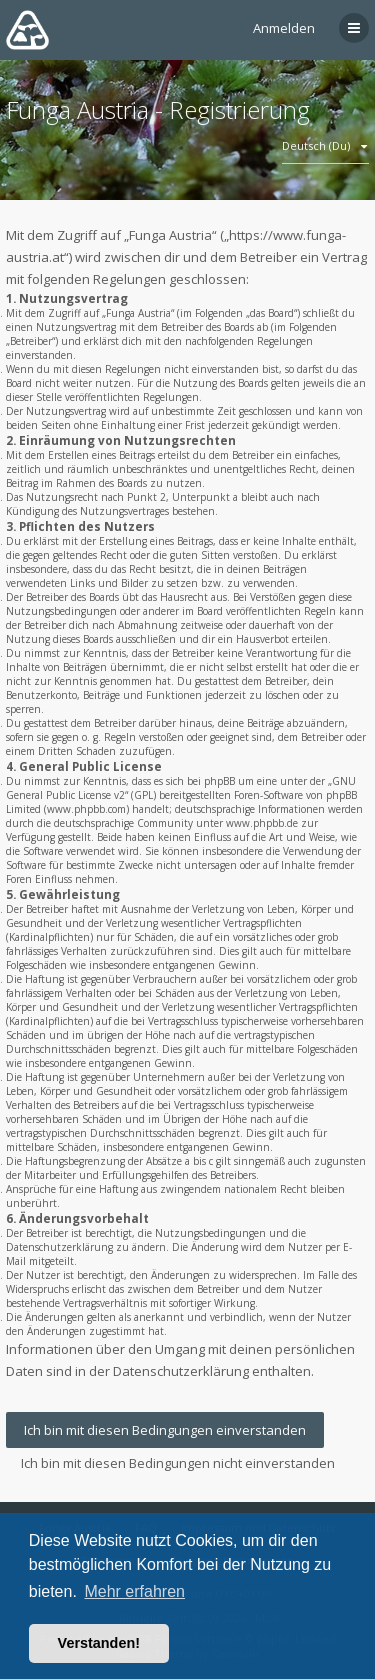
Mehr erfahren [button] (134, 1591)
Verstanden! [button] (99, 1643)
